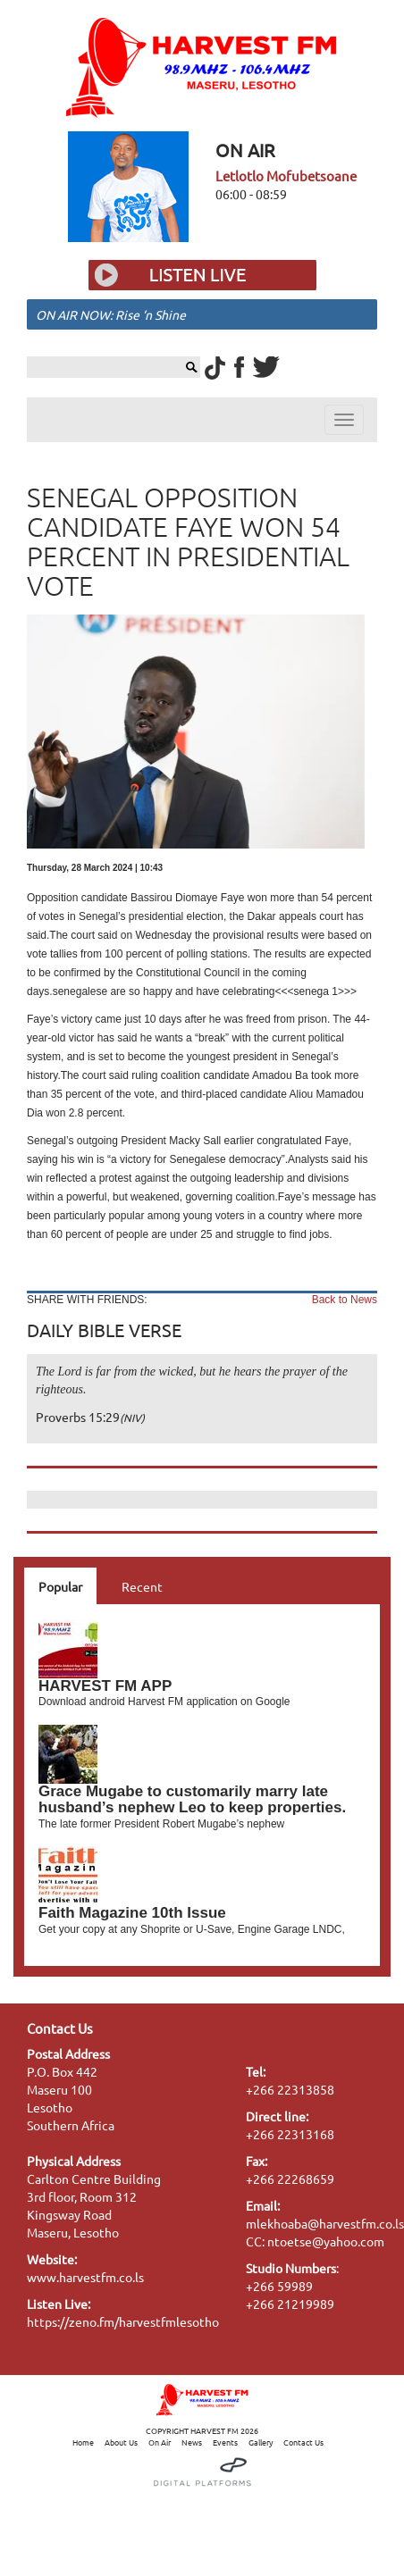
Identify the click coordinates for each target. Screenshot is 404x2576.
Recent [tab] (142, 1586)
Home (83, 2442)
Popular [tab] (60, 1586)
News (191, 2442)
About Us (121, 2442)
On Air (159, 2442)
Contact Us (303, 2442)
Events (225, 2442)
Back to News (344, 1299)
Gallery (260, 2442)
